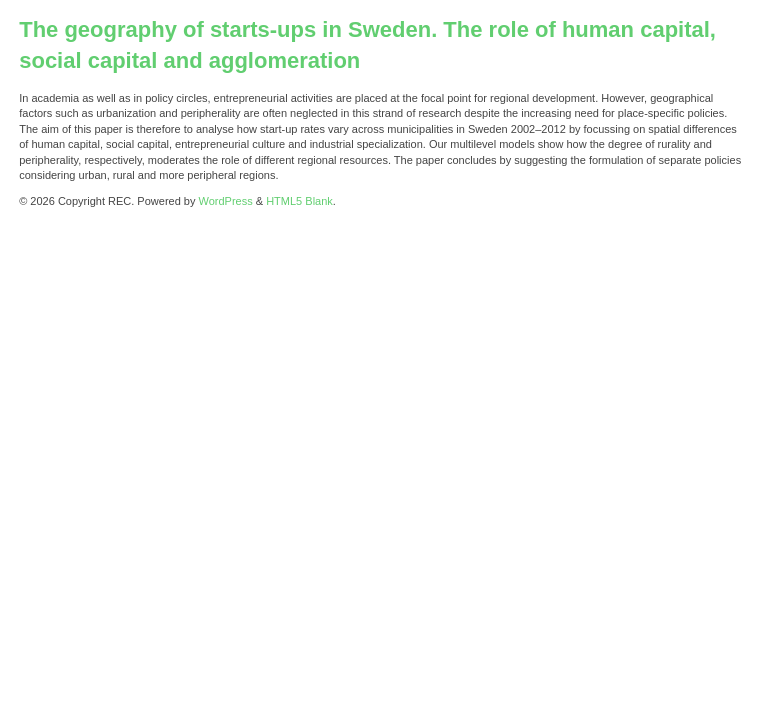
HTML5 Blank (299, 201)
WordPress (226, 201)
